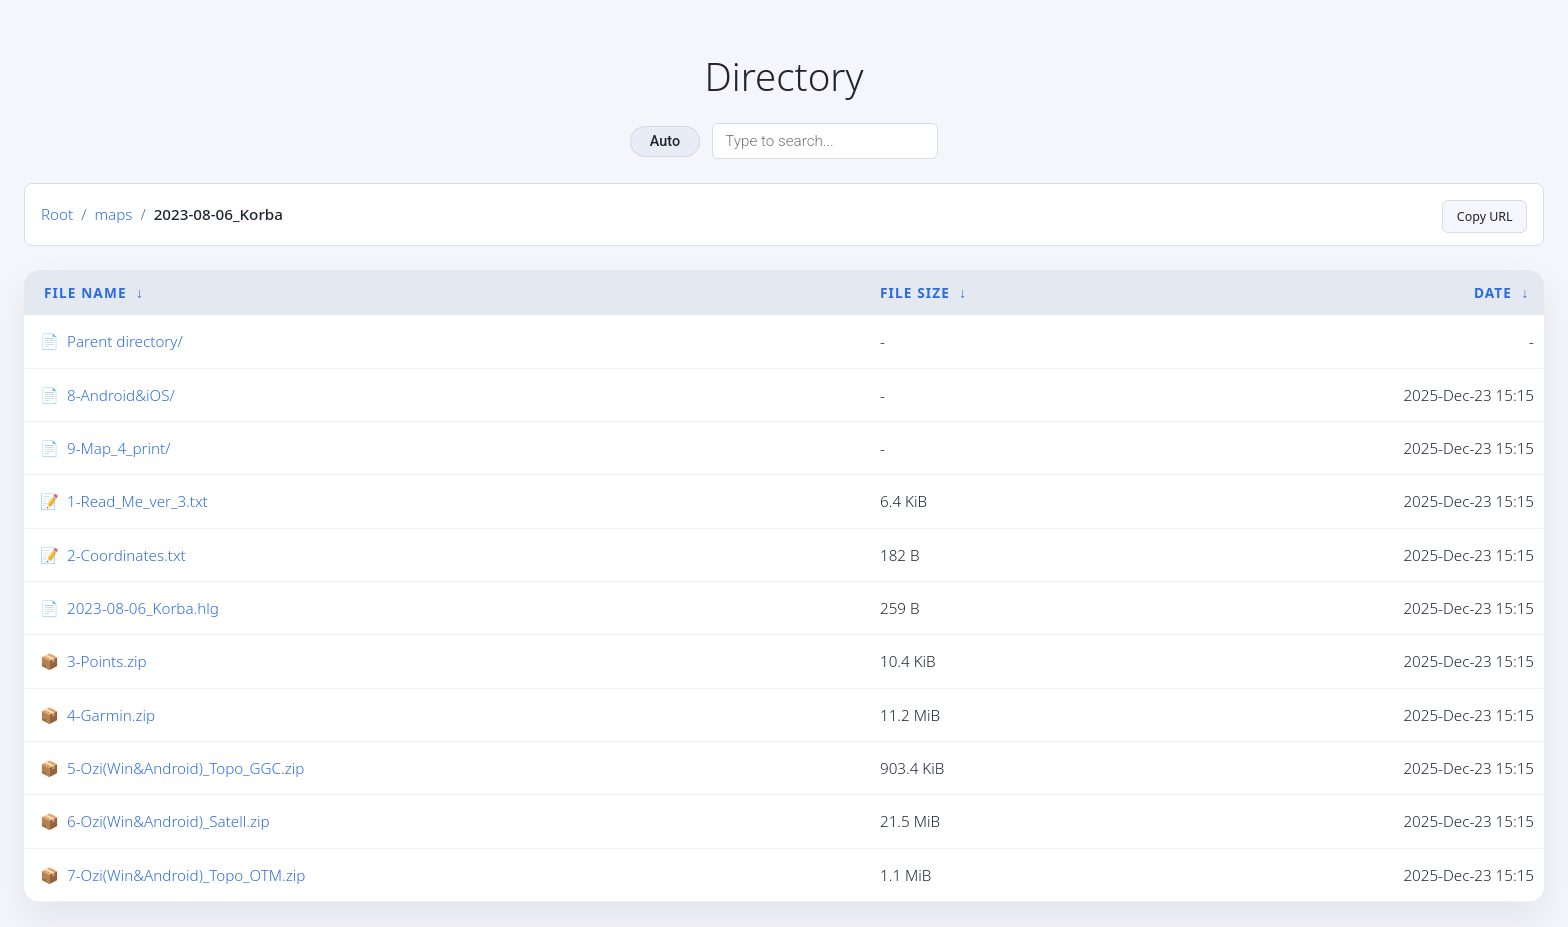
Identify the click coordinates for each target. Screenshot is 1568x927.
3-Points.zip (107, 662)
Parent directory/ (125, 342)
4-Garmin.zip (111, 716)
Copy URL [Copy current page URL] (1479, 214)
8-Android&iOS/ (121, 396)
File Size (915, 292)
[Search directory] (825, 141)
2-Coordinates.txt (126, 556)
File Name (85, 292)
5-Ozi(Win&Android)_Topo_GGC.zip (185, 769)
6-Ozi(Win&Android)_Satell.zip (168, 822)
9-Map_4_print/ (118, 449)
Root (57, 215)
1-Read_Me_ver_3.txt (137, 502)
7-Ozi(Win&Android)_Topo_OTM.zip (186, 876)
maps (113, 215)
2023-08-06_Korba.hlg (143, 609)
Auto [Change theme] (665, 141)
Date (1493, 292)
